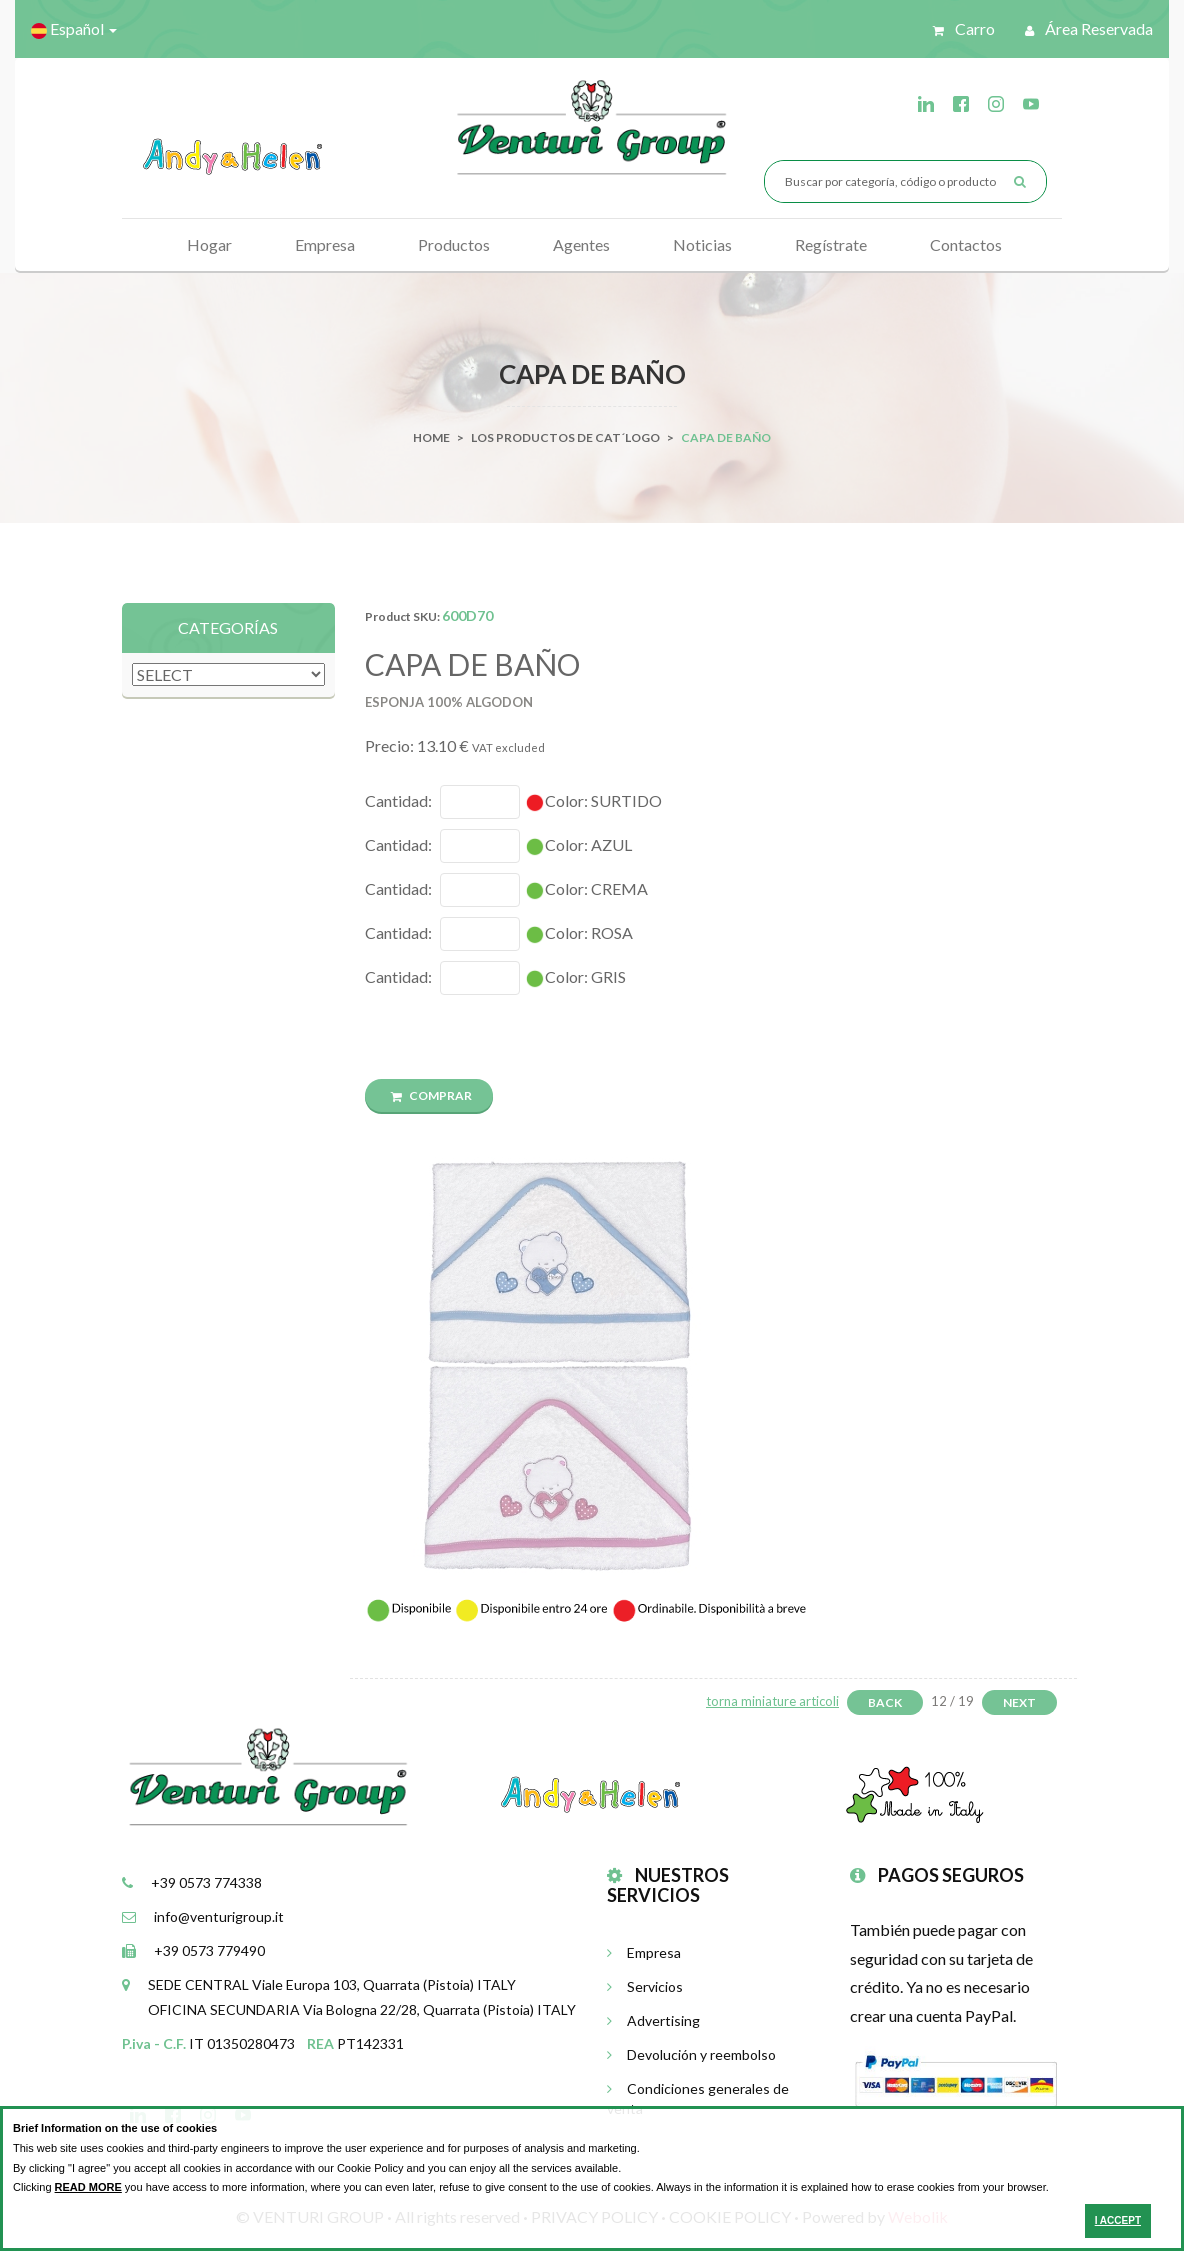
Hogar (209, 244)
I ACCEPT (1118, 2220)
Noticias (702, 244)
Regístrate (831, 244)
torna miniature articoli (772, 1701)
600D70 (467, 615)
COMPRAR (431, 1095)
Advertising (653, 2020)
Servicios (645, 1986)
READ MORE (88, 2187)
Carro (964, 28)
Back (885, 1702)
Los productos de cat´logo (565, 437)
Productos (454, 244)
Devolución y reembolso (691, 2054)
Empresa (325, 244)
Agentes (581, 244)
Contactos (966, 244)
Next (1019, 1702)
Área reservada (1089, 28)
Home (431, 437)
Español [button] (74, 29)
